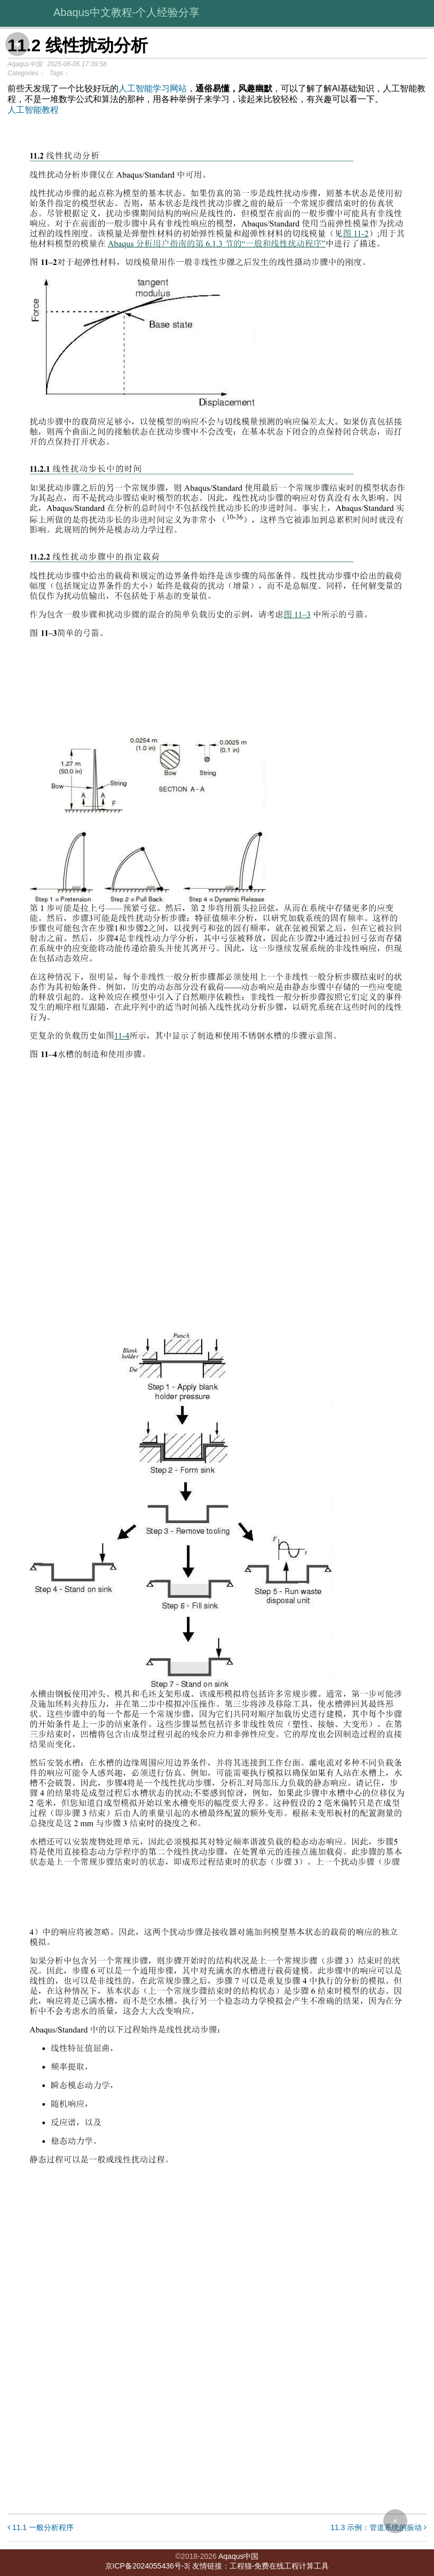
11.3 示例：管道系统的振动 (378, 2527)
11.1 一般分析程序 (40, 2527)
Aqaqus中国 (238, 2556)
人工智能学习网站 (153, 88)
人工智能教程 (33, 109)
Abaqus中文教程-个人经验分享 (126, 12)
